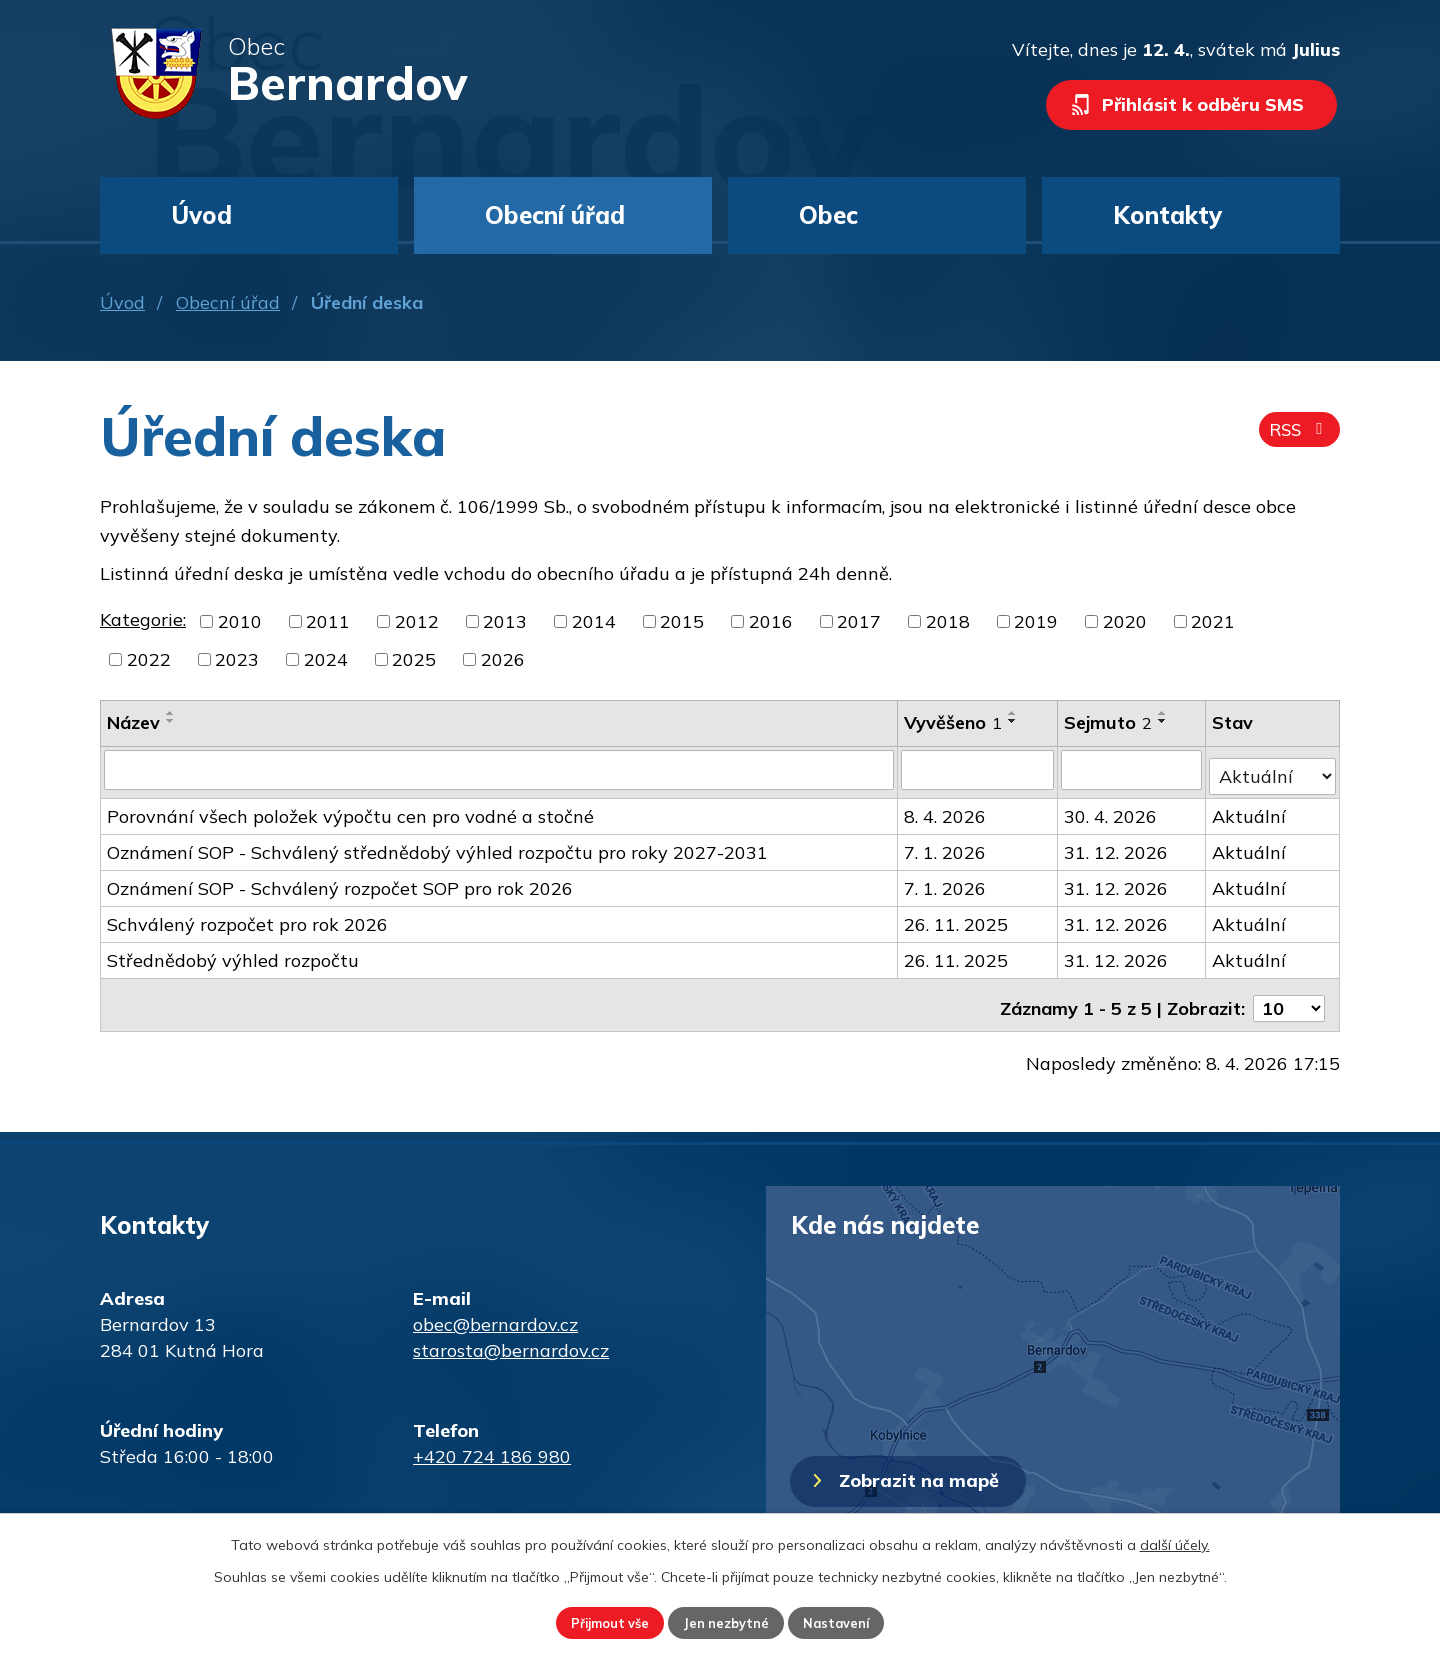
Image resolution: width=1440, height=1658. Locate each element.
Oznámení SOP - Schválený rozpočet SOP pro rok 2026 (340, 881)
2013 (505, 621)
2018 (948, 621)
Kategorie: (143, 619)
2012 (417, 621)
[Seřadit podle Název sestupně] (171, 721)
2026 (503, 659)
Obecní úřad (228, 302)
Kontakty (1167, 215)
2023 (237, 659)
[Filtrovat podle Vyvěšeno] (978, 769)
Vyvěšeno (954, 722)
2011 (328, 621)
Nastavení (856, 1621)
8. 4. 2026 (946, 809)
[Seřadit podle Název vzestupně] (171, 713)
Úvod (122, 302)
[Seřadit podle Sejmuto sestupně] (1164, 721)
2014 (594, 621)
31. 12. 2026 (1117, 845)
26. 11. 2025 (957, 917)
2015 (682, 621)
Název (133, 722)
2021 (1213, 621)
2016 (771, 621)
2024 (326, 659)
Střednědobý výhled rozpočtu (233, 953)
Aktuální (1250, 809)
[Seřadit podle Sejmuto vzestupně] (1164, 713)
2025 (414, 659)
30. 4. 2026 (1111, 809)
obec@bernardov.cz (495, 1310)
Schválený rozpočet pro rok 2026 (247, 917)
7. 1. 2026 (946, 845)
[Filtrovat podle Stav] (1273, 768)
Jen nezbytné (727, 1621)
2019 (1036, 621)
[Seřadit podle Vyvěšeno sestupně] (1014, 721)
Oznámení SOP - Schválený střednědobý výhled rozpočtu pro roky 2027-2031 (437, 845)
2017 (859, 621)
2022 (149, 659)
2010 (240, 621)
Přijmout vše (591, 1621)
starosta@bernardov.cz (511, 1336)
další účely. (1175, 1541)
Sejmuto (1109, 722)
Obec (828, 215)
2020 (1125, 621)
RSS (1296, 437)
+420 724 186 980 (492, 1442)
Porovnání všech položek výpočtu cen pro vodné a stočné (350, 809)
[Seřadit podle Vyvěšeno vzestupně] (1014, 713)
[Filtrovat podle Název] (499, 769)
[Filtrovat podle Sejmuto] (1132, 769)
